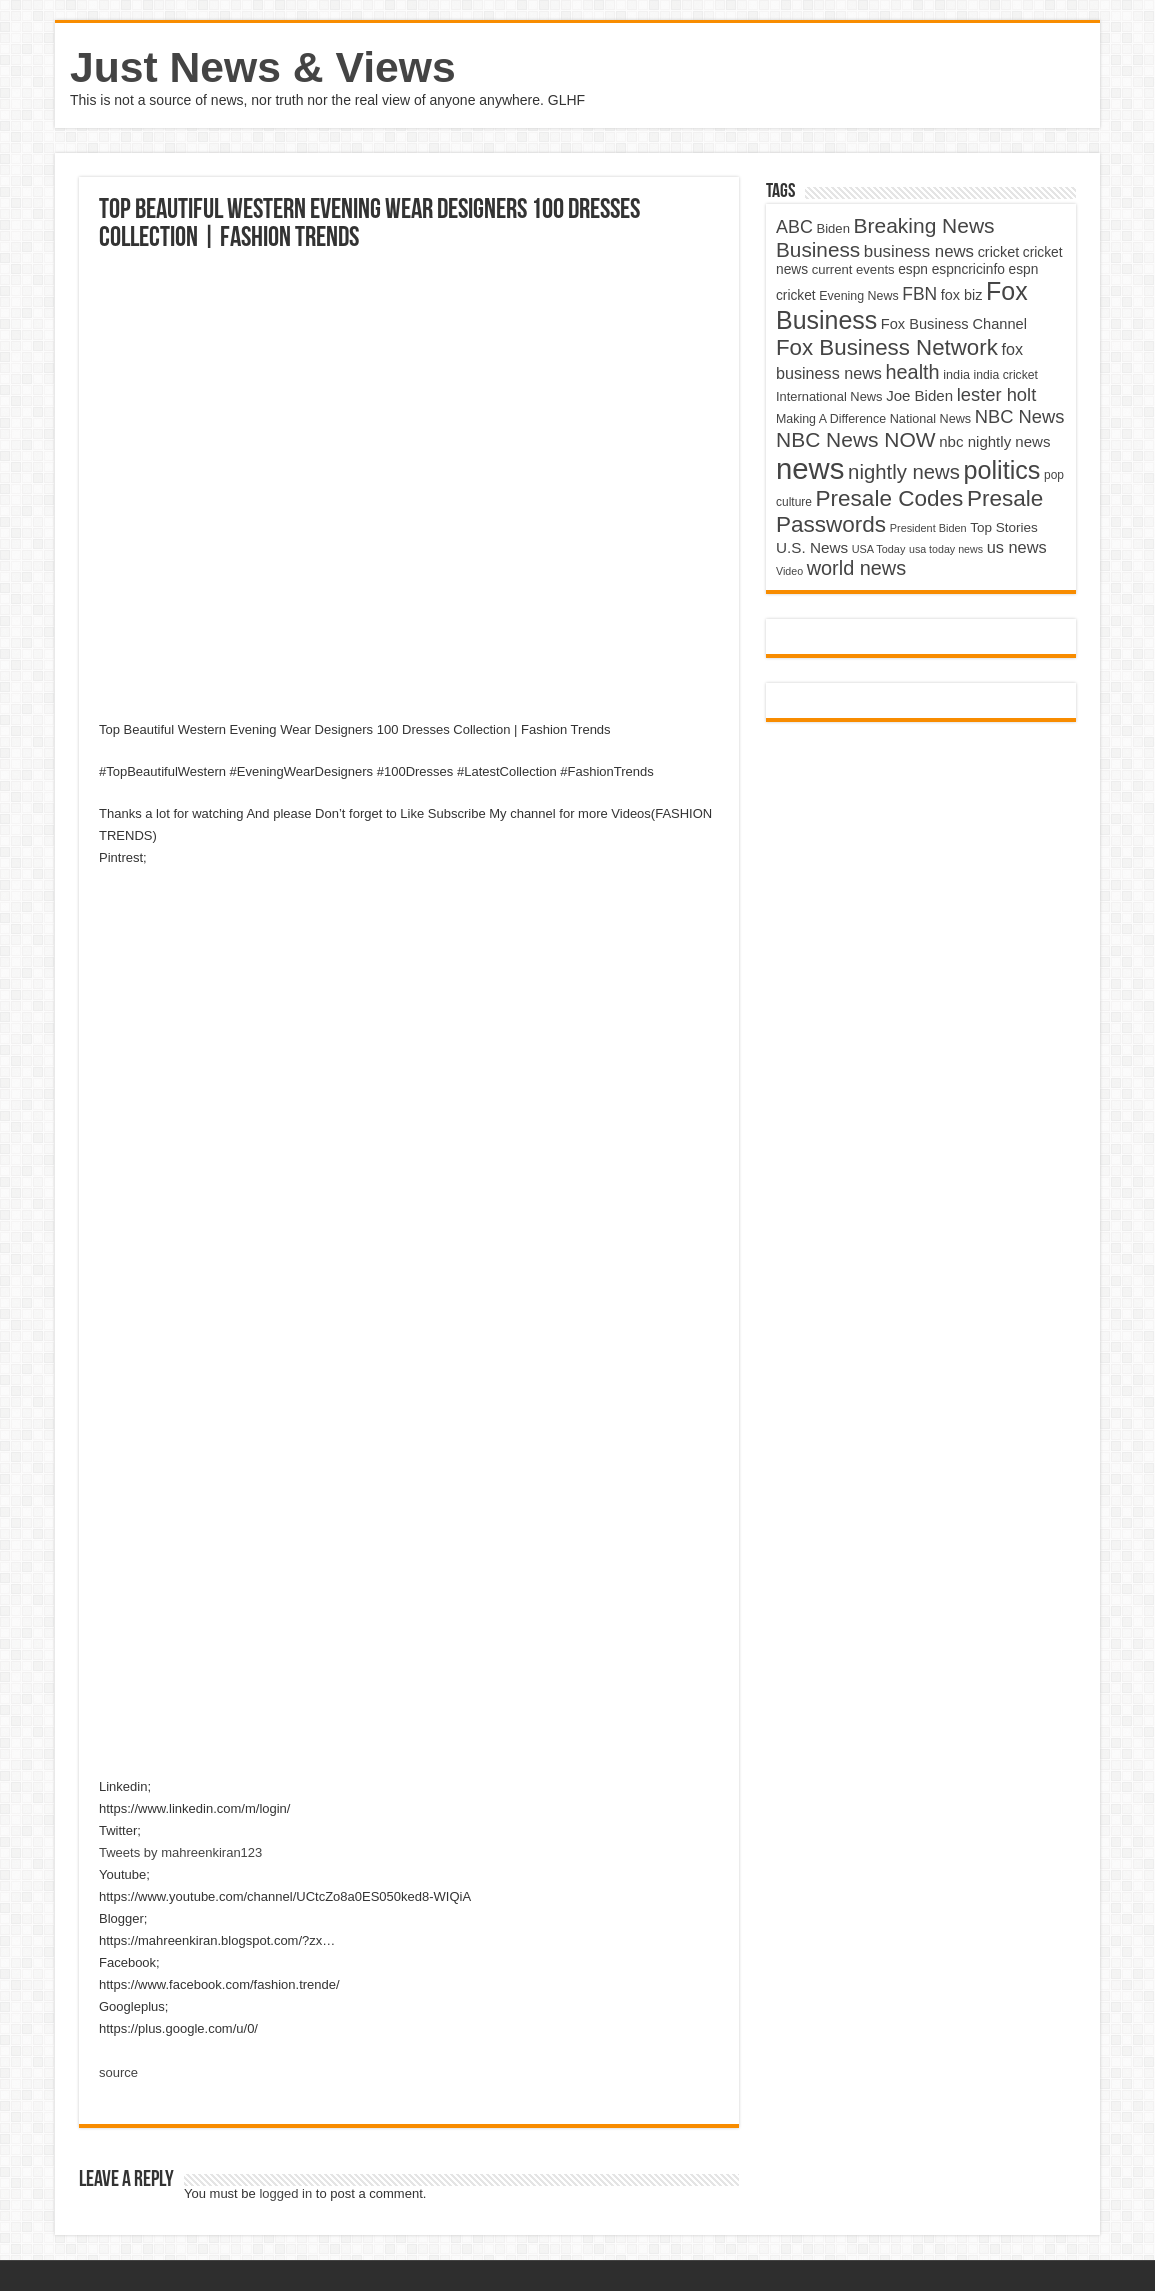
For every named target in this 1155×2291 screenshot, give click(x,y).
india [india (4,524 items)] (956, 375)
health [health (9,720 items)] (913, 372)
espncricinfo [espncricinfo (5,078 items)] (968, 269)
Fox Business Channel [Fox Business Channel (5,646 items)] (954, 324)
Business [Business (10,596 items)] (818, 249)
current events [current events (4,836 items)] (853, 269)
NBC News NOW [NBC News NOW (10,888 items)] (856, 439)
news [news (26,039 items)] (810, 468)
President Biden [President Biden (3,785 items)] (928, 528)
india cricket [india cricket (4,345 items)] (1006, 375)
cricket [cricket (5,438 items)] (999, 252)
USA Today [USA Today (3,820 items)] (879, 549)
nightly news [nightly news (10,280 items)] (904, 472)
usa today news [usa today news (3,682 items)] (946, 549)
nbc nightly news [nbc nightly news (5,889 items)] (994, 441)
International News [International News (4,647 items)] (829, 396)
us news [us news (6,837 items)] (1017, 547)
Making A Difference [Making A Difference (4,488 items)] (831, 419)
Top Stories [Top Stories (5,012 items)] (1004, 527)
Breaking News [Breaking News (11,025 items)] (924, 225)
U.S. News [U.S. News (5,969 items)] (812, 547)
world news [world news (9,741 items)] (856, 568)
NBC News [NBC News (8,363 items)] (1020, 416)
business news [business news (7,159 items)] (919, 251)
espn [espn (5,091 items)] (913, 269)
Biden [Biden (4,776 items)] (832, 228)
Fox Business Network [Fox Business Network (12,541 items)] (887, 347)
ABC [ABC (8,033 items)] (794, 227)
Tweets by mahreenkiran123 (180, 1852)
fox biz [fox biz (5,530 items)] (962, 295)
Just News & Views (263, 67)
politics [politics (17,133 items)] (1002, 470)
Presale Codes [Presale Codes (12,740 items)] (890, 498)
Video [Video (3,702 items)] (789, 571)
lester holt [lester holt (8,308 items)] (997, 394)
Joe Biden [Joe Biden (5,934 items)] (919, 395)
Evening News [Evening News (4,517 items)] (858, 296)
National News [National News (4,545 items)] (930, 419)
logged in (285, 2193)
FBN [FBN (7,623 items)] (919, 294)
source (118, 2072)
